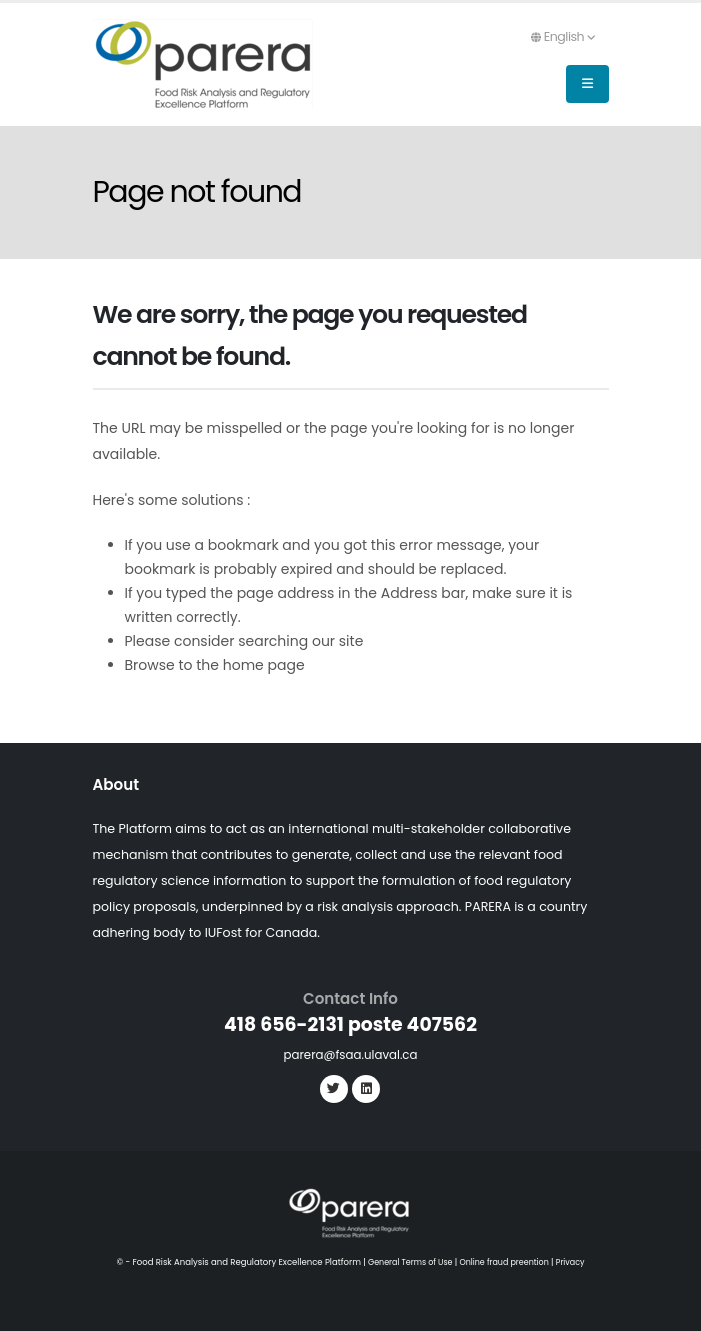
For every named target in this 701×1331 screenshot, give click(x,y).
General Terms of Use (406, 1262)
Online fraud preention (505, 1262)
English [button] (563, 36)
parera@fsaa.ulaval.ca (350, 1054)
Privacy (576, 1262)
